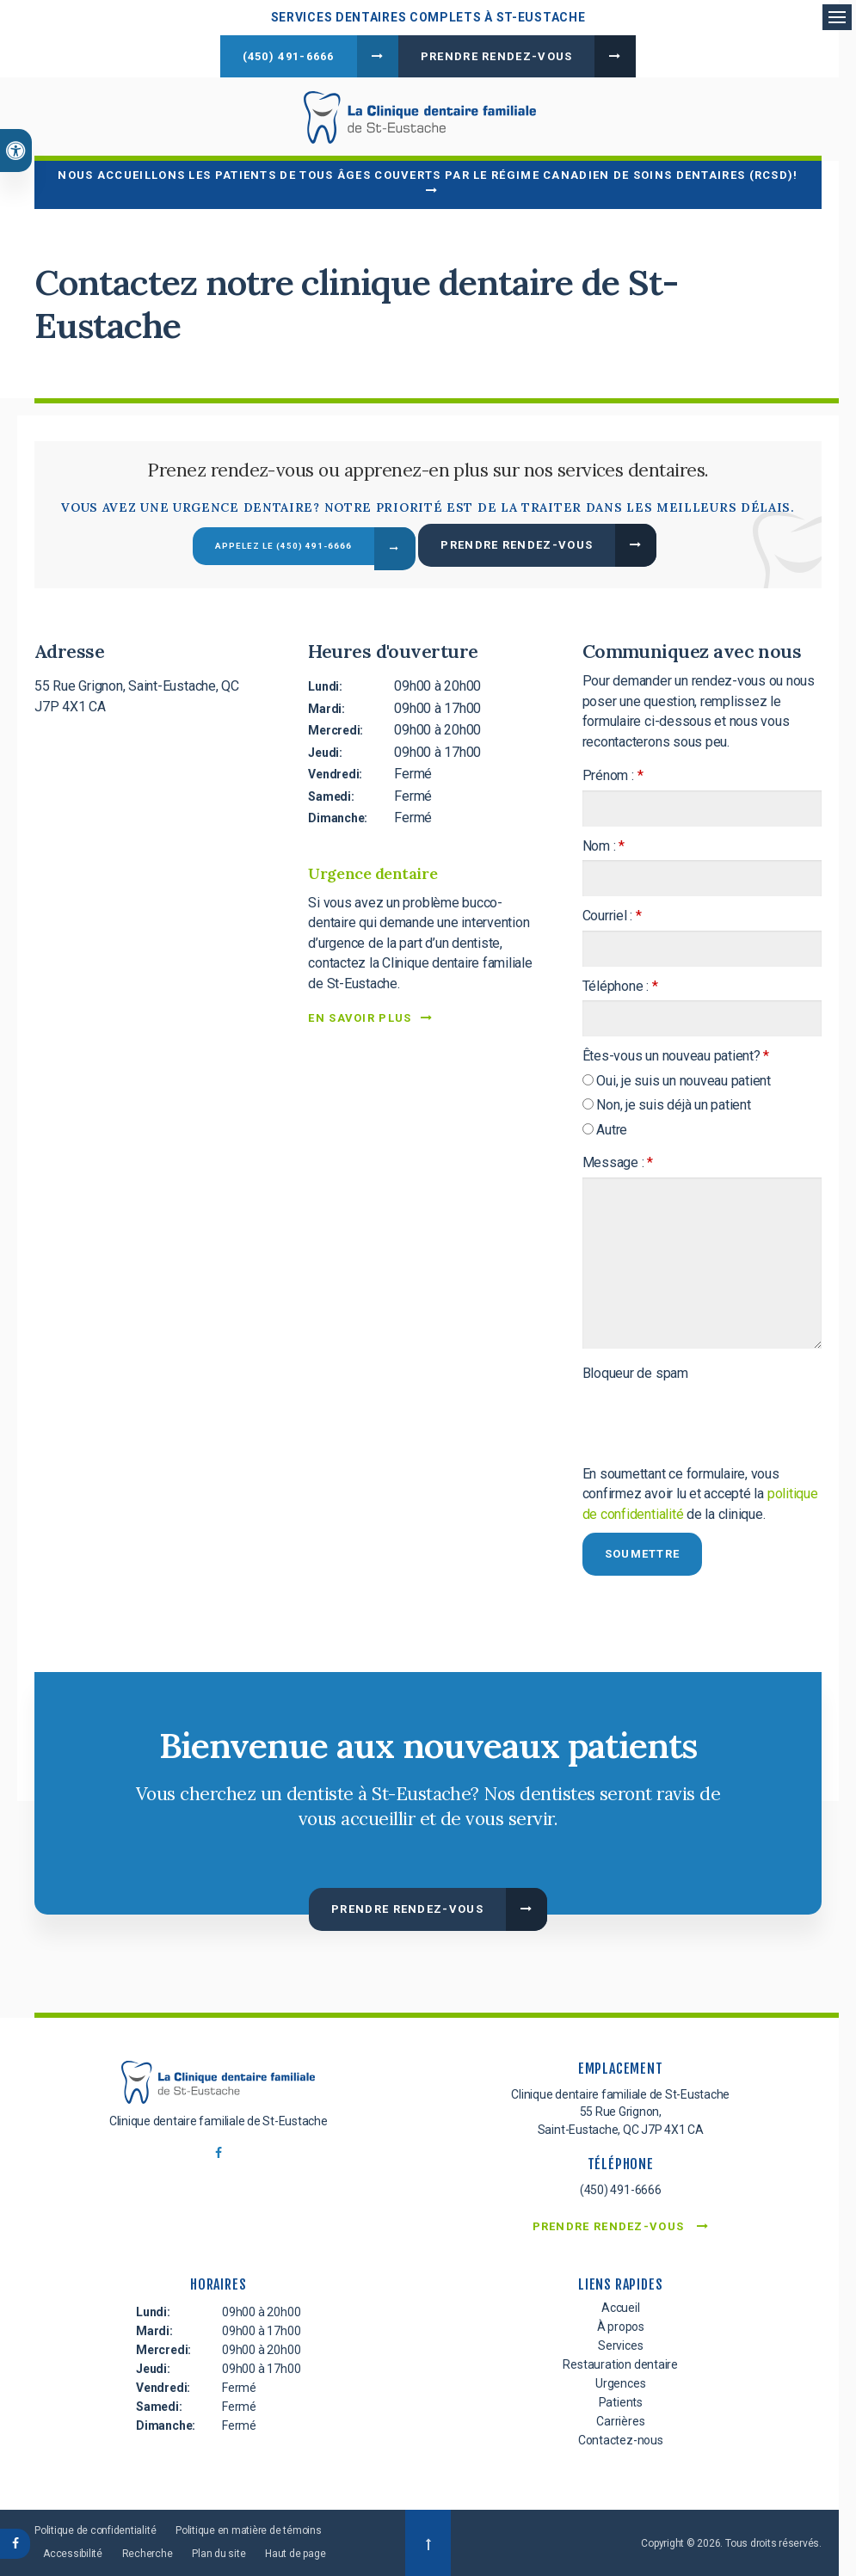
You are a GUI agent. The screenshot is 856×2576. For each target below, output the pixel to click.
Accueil (620, 2305)
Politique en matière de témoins (249, 2528)
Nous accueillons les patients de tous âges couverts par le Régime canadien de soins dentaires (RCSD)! (427, 171)
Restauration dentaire (620, 2362)
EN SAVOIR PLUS (359, 1015)
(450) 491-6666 (289, 56)
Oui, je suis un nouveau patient (676, 1078)
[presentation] (683, 1411)
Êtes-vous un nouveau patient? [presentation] (676, 1053)
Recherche (147, 2551)
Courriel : (612, 913)
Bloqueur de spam (635, 1370)
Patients (621, 2400)
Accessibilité (72, 2551)
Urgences (620, 2381)
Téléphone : (620, 983)
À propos (620, 2324)
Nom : (603, 842)
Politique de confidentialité (95, 2528)
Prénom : (613, 773)
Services (620, 2343)
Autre (605, 1127)
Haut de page (295, 2551)
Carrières (620, 2418)
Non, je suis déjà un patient (666, 1102)
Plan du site (218, 2551)
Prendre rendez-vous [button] (497, 56)
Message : (617, 1160)
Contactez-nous (620, 2437)
